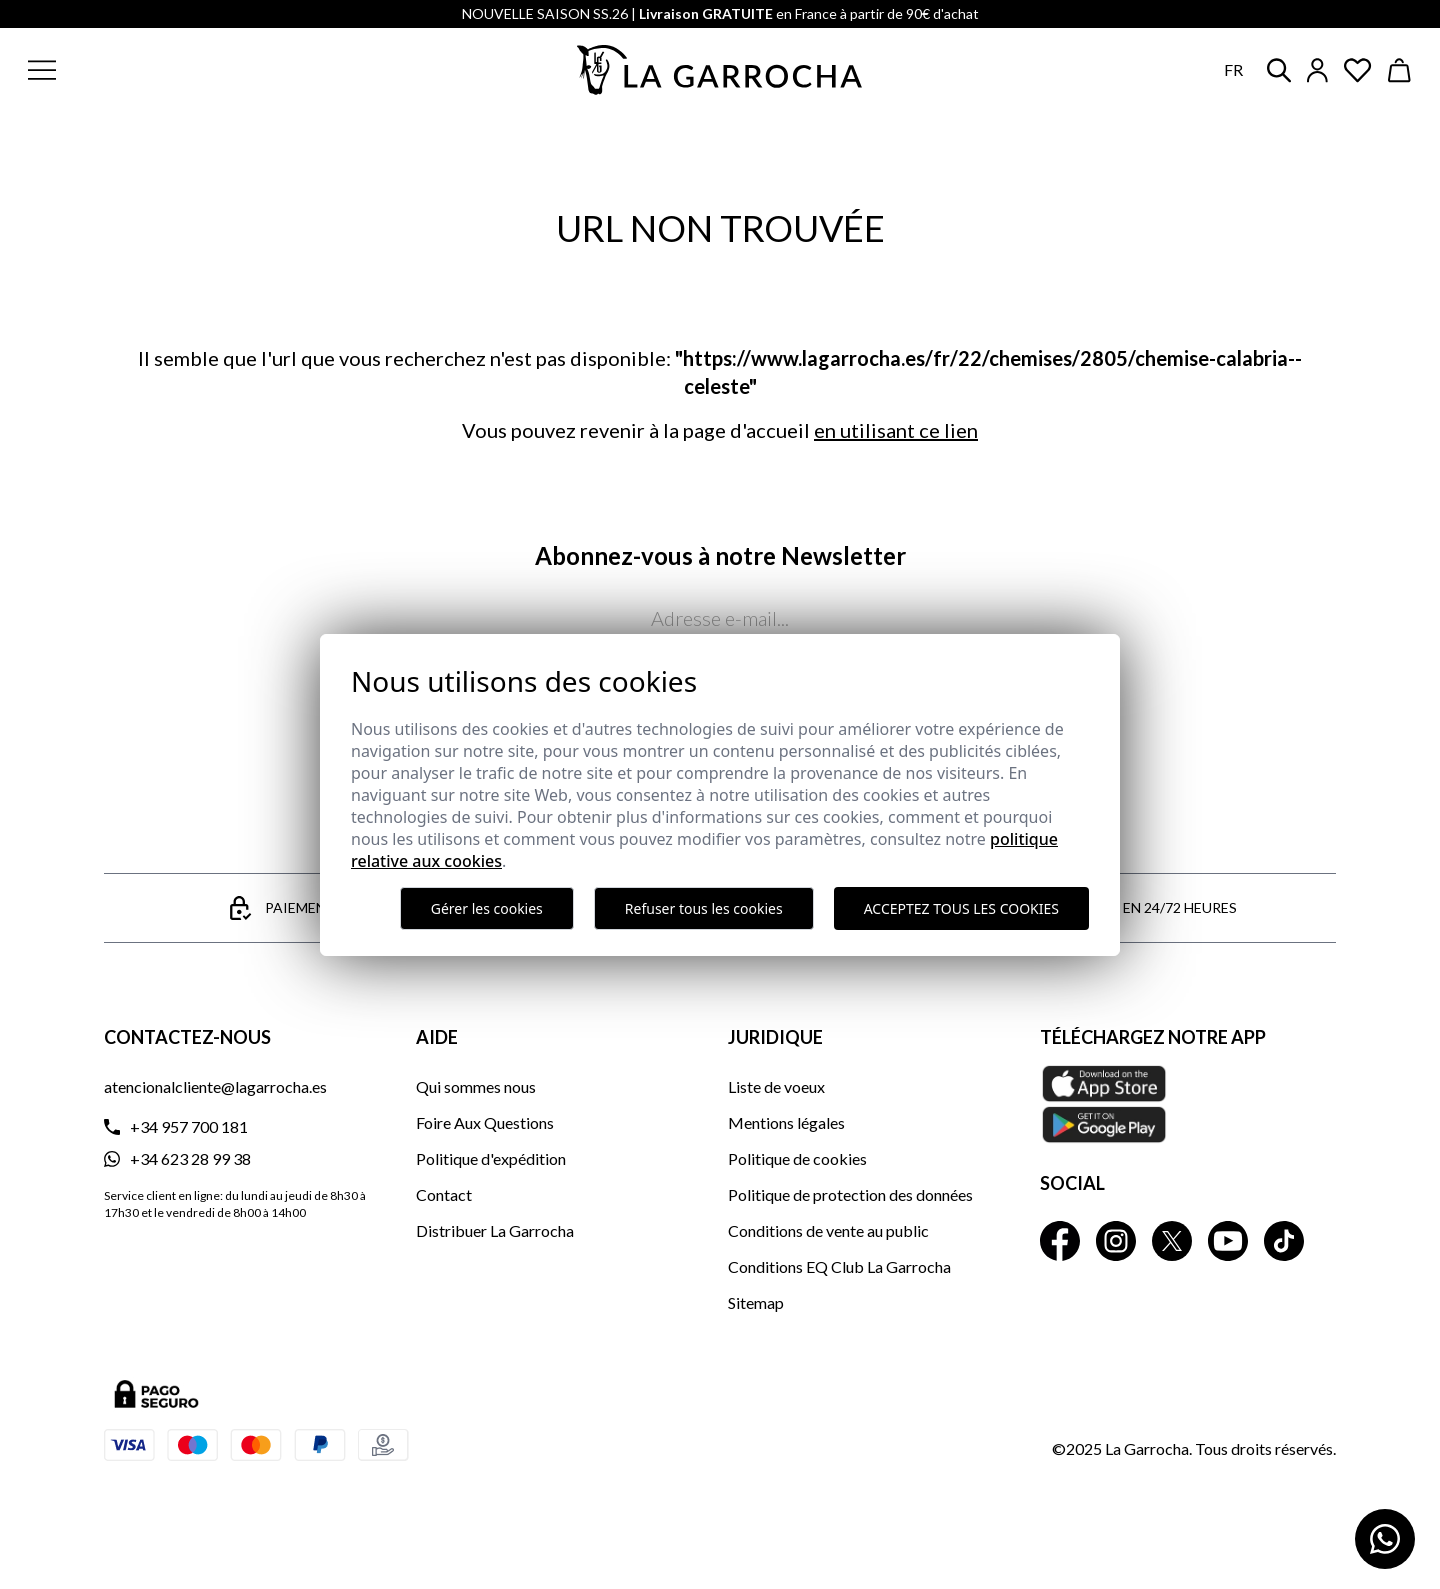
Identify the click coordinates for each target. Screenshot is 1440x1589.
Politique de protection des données (850, 1194)
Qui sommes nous (476, 1086)
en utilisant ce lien (896, 430)
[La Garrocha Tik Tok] (1284, 1241)
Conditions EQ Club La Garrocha (839, 1266)
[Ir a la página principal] (720, 70)
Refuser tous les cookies (704, 908)
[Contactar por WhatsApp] (1385, 1539)
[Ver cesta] (1400, 70)
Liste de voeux (776, 1086)
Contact (444, 1194)
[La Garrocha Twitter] (1172, 1241)
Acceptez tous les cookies (961, 908)
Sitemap (756, 1302)
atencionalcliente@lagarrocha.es (215, 1086)
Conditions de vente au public (828, 1230)
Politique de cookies (797, 1158)
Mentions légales (786, 1122)
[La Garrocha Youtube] (1228, 1241)
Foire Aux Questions (485, 1122)
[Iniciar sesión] (1317, 70)
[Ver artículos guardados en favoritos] (1358, 70)
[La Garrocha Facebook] (1060, 1241)
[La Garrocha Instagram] (1116, 1241)
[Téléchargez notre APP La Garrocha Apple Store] (1188, 1104)
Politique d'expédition (491, 1158)
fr (1233, 69)
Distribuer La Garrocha (495, 1230)
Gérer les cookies (487, 908)
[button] (163, 70)
